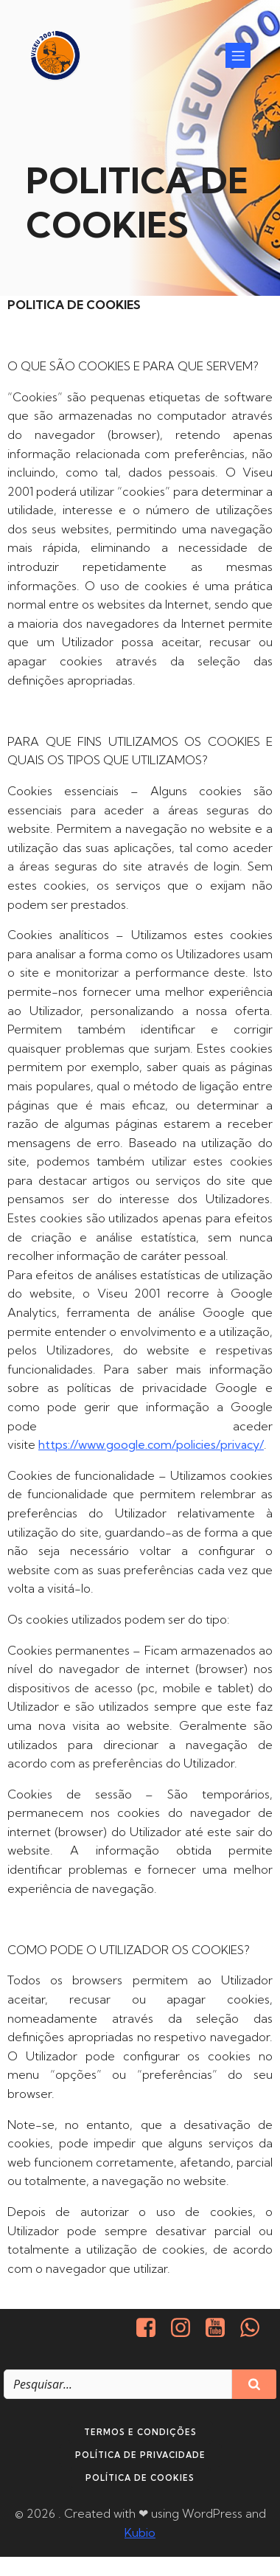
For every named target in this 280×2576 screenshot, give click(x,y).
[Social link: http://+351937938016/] (255, 2328)
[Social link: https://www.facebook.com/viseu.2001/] (151, 2328)
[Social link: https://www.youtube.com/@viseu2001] (220, 2328)
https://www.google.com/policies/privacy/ (151, 1444)
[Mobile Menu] (238, 55)
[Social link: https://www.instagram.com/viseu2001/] (186, 2328)
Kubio (140, 2532)
